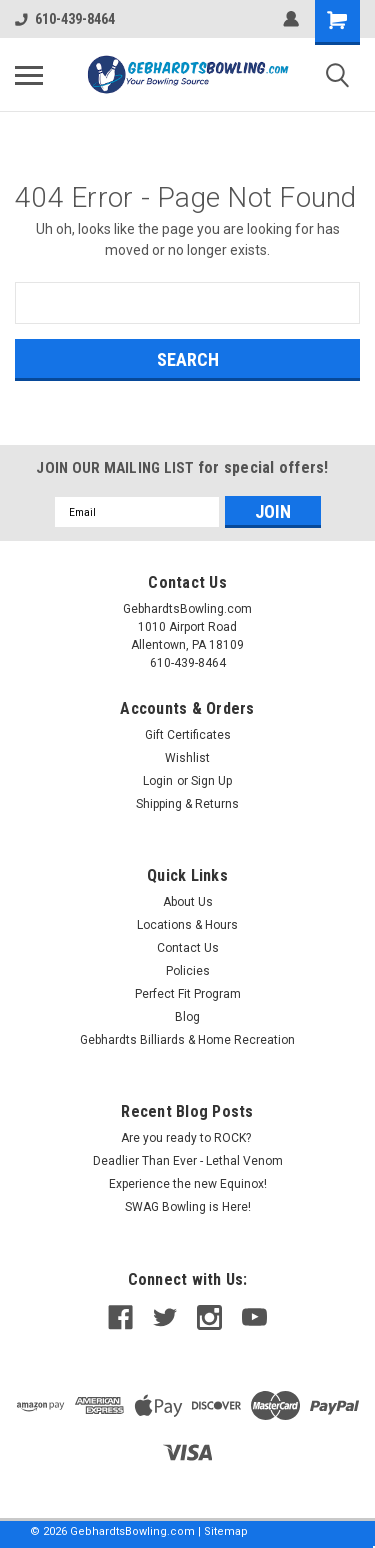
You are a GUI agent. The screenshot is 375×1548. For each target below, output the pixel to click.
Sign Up (211, 781)
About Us (188, 902)
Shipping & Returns (187, 804)
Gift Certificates (188, 735)
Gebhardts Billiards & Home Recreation (187, 1040)
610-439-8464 (65, 19)
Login (158, 781)
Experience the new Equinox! (188, 1184)
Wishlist (187, 758)
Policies (188, 971)
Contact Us (188, 948)
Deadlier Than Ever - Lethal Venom (188, 1161)
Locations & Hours (187, 925)
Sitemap (226, 1531)
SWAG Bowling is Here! (188, 1207)
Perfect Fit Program (188, 994)
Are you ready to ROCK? (187, 1138)
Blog (187, 1017)
